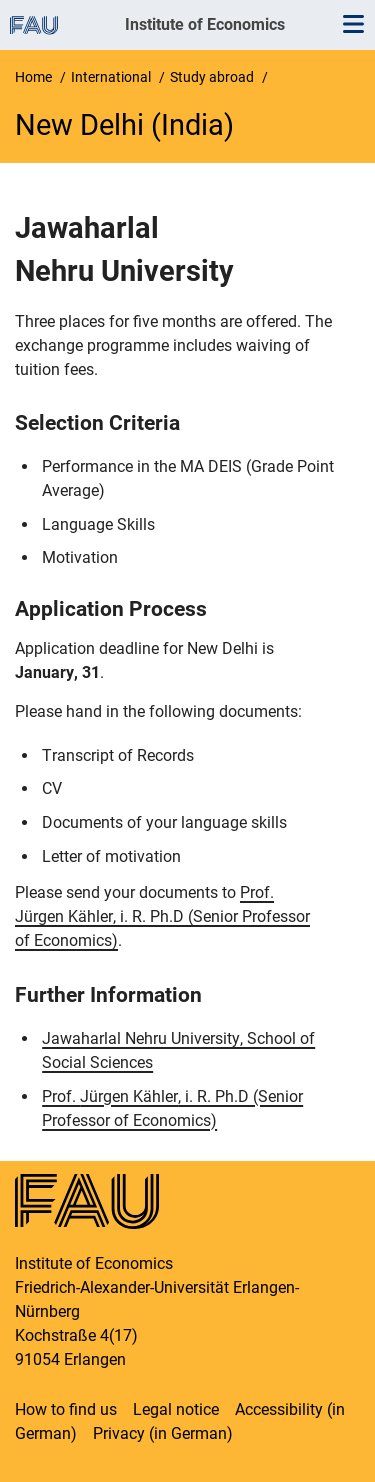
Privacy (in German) (163, 1433)
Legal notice (176, 1409)
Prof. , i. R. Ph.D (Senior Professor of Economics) (162, 916)
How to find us (66, 1409)
